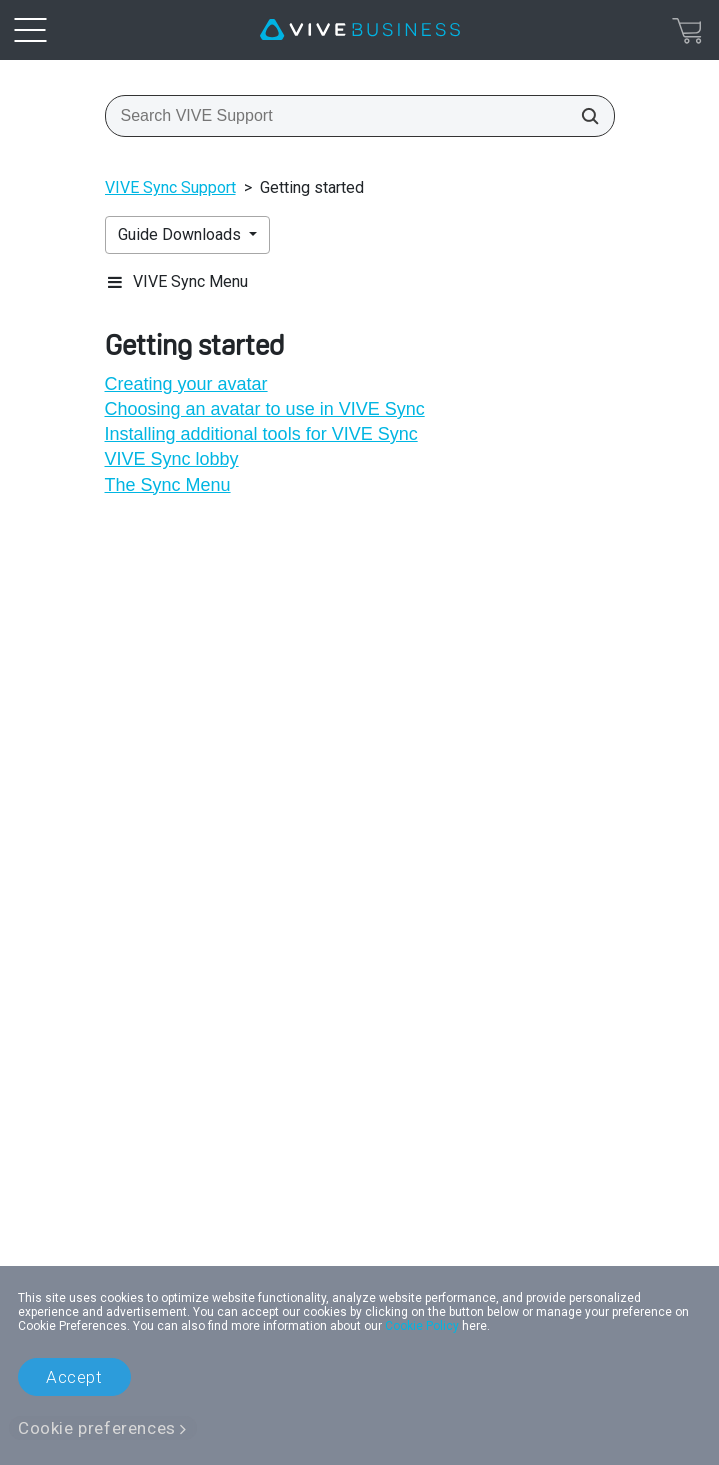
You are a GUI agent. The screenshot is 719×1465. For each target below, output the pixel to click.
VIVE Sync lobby (172, 459)
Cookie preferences (97, 1428)
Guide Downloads (181, 234)
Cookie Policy (422, 1326)
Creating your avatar (186, 384)
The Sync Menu (168, 485)
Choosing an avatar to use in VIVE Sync (265, 409)
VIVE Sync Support (170, 187)
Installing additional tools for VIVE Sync (261, 434)
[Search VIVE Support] (584, 116)
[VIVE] (360, 30)
